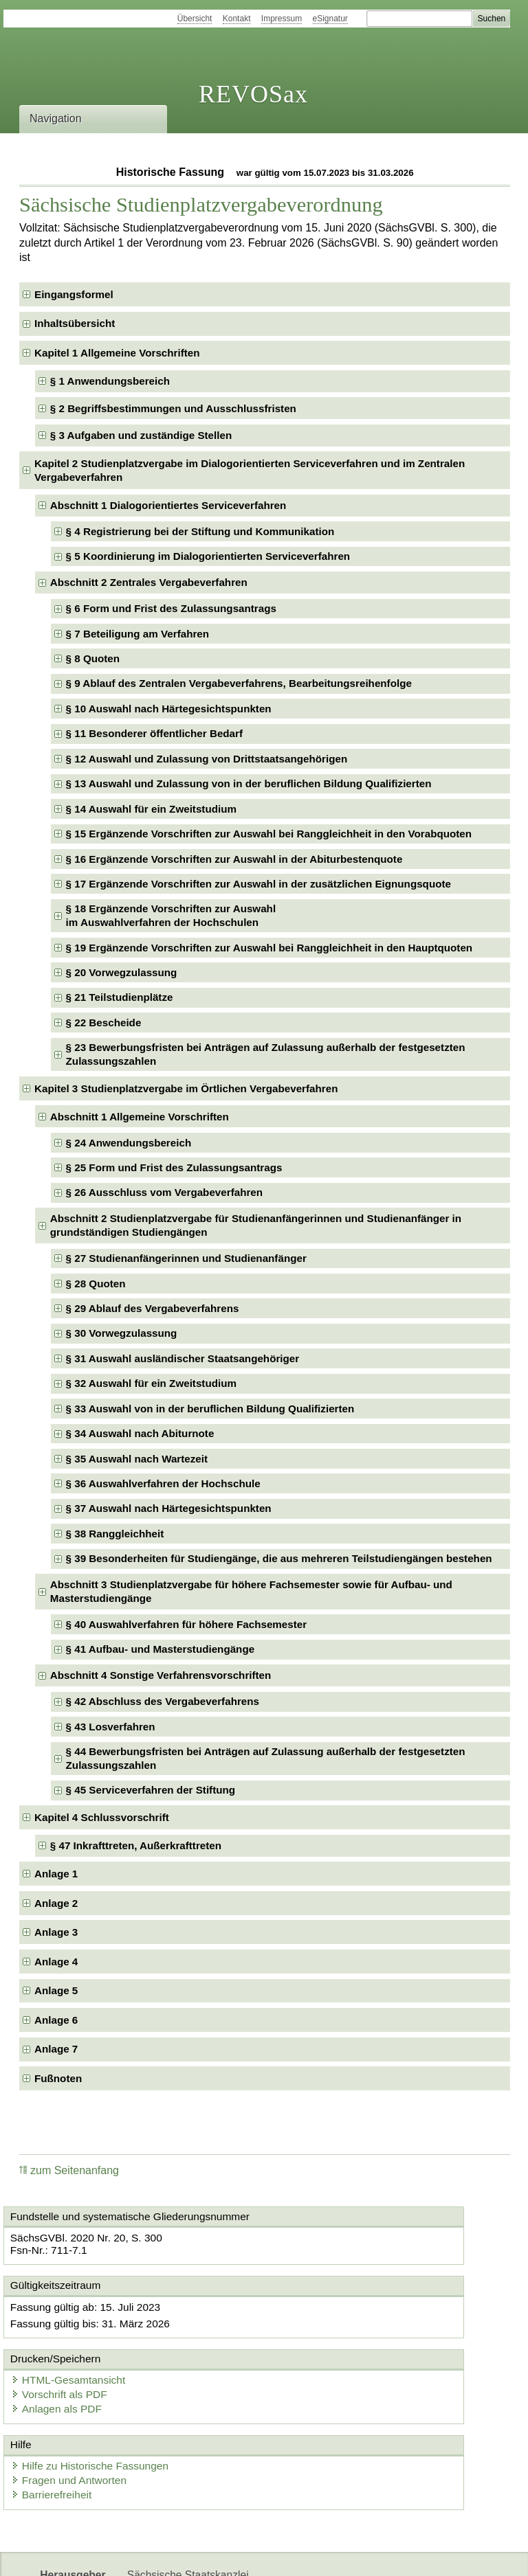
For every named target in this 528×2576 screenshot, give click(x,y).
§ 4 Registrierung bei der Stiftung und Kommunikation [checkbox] (200, 531)
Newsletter (324, 2554)
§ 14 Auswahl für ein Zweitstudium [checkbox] (151, 809)
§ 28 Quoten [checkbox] (96, 1283)
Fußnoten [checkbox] (58, 2078)
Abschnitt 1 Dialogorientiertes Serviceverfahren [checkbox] (168, 505)
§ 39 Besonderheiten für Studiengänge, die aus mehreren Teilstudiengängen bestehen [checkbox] (279, 1558)
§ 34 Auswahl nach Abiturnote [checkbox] (140, 1433)
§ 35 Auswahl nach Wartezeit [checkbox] (137, 1459)
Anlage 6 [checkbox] (56, 2020)
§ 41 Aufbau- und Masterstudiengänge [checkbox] (160, 1649)
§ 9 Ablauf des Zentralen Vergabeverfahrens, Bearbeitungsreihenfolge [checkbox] (239, 683)
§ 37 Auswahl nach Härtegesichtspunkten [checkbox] (169, 1508)
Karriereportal (396, 2554)
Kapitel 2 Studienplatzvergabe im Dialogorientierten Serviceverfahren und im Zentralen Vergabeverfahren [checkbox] (249, 470)
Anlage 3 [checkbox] (56, 1932)
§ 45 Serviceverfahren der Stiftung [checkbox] (150, 1790)
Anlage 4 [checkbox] (56, 1961)
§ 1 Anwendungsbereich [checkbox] (110, 381)
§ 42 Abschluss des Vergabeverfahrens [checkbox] (162, 1701)
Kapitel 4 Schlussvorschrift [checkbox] (101, 1817)
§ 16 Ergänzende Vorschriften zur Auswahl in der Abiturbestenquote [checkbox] (234, 859)
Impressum (281, 18)
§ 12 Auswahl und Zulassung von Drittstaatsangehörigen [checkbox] (207, 759)
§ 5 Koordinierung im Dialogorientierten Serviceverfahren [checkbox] (208, 556)
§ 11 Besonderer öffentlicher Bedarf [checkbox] (154, 733)
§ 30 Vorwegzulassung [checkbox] (121, 1333)
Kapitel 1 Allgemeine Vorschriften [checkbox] (117, 353)
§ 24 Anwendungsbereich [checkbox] (129, 1143)
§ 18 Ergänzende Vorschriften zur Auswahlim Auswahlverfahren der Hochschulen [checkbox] (171, 915)
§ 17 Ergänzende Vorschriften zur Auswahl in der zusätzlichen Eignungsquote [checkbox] (258, 884)
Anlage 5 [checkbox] (56, 1990)
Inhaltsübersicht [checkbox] (74, 323)
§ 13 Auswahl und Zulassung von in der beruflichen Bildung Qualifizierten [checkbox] (249, 783)
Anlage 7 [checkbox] (56, 2049)
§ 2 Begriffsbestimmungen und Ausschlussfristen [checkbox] (173, 408)
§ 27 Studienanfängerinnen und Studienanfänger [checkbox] (186, 1258)
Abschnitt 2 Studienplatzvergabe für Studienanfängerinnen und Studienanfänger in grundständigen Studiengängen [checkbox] (255, 1225)
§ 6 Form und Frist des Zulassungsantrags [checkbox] (171, 608)
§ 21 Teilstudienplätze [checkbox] (119, 997)
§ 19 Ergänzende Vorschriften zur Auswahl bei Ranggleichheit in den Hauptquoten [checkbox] (269, 947)
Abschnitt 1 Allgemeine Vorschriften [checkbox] (139, 1116)
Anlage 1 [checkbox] (56, 1873)
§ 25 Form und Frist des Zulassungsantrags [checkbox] (174, 1167)
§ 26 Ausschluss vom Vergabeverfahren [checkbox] (164, 1192)
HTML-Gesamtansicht (336, 2318)
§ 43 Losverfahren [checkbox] (110, 1726)
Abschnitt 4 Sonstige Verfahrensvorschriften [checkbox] (161, 1675)
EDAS (456, 2554)
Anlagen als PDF (324, 2345)
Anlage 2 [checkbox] (56, 1903)
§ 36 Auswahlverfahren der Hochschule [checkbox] (163, 1483)
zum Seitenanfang (69, 2170)
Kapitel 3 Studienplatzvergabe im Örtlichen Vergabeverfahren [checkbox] (186, 1088)
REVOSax (253, 94)
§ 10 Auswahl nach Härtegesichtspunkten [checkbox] (169, 708)
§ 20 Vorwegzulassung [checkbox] (121, 972)
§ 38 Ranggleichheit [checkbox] (115, 1533)
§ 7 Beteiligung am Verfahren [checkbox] (137, 634)
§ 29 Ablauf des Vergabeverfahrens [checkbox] (152, 1308)
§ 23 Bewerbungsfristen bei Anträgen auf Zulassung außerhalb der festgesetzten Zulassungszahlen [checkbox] (265, 1054)
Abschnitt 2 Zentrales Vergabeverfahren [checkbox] (149, 582)
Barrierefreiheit (62, 2428)
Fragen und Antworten (79, 2414)
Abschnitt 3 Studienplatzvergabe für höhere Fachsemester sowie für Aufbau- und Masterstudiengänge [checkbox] (251, 1591)
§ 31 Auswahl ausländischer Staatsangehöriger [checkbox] (183, 1358)
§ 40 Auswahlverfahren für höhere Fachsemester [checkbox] (186, 1624)
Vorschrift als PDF (327, 2332)
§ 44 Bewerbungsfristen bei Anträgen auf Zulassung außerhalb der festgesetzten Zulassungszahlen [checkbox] (265, 1758)
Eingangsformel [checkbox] (73, 294)
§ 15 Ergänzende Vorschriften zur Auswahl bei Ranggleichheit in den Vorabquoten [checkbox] (269, 833)
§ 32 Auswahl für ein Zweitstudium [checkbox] (151, 1383)
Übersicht (194, 18)
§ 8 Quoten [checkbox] (93, 658)
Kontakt (237, 18)
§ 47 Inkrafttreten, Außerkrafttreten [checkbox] (135, 1845)
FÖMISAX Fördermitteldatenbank (206, 2554)
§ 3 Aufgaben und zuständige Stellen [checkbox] (141, 435)
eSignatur (330, 18)
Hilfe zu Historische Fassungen (99, 2400)
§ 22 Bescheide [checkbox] (104, 1022)
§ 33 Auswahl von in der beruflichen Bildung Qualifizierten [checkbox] (210, 1408)
